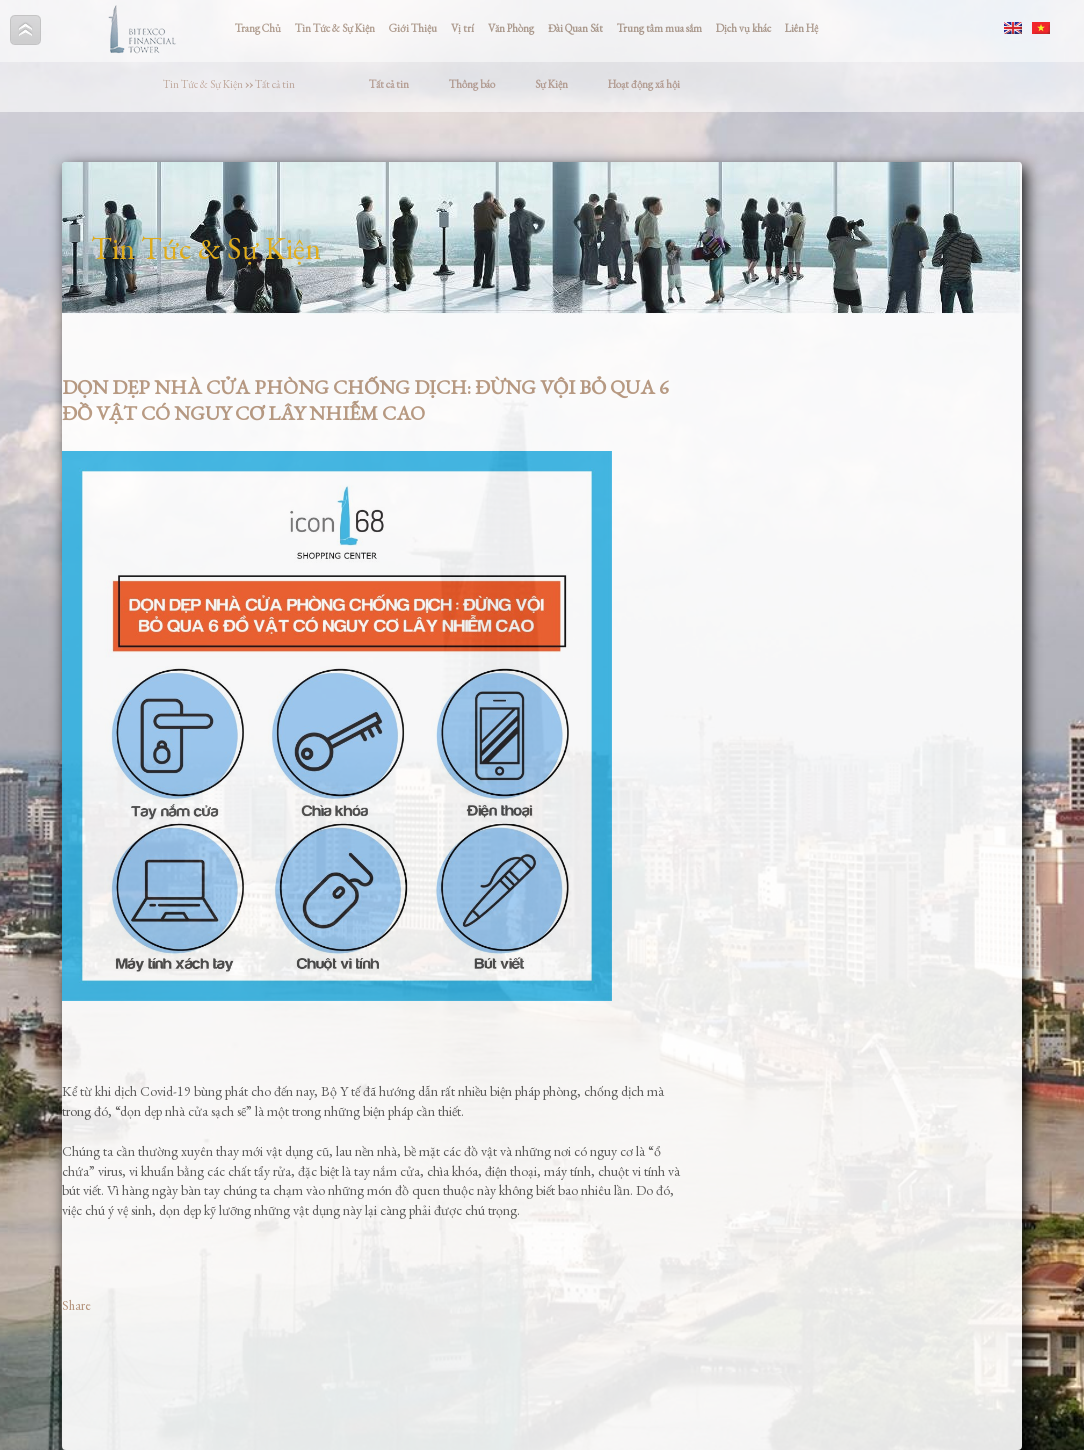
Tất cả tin (275, 84)
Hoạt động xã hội (644, 84)
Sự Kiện (551, 84)
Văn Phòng (511, 28)
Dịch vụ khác (743, 28)
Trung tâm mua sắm (659, 28)
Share (76, 1305)
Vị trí (462, 28)
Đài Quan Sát (575, 28)
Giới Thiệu (413, 28)
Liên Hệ (801, 28)
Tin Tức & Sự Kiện (335, 28)
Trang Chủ (258, 28)
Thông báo (472, 84)
